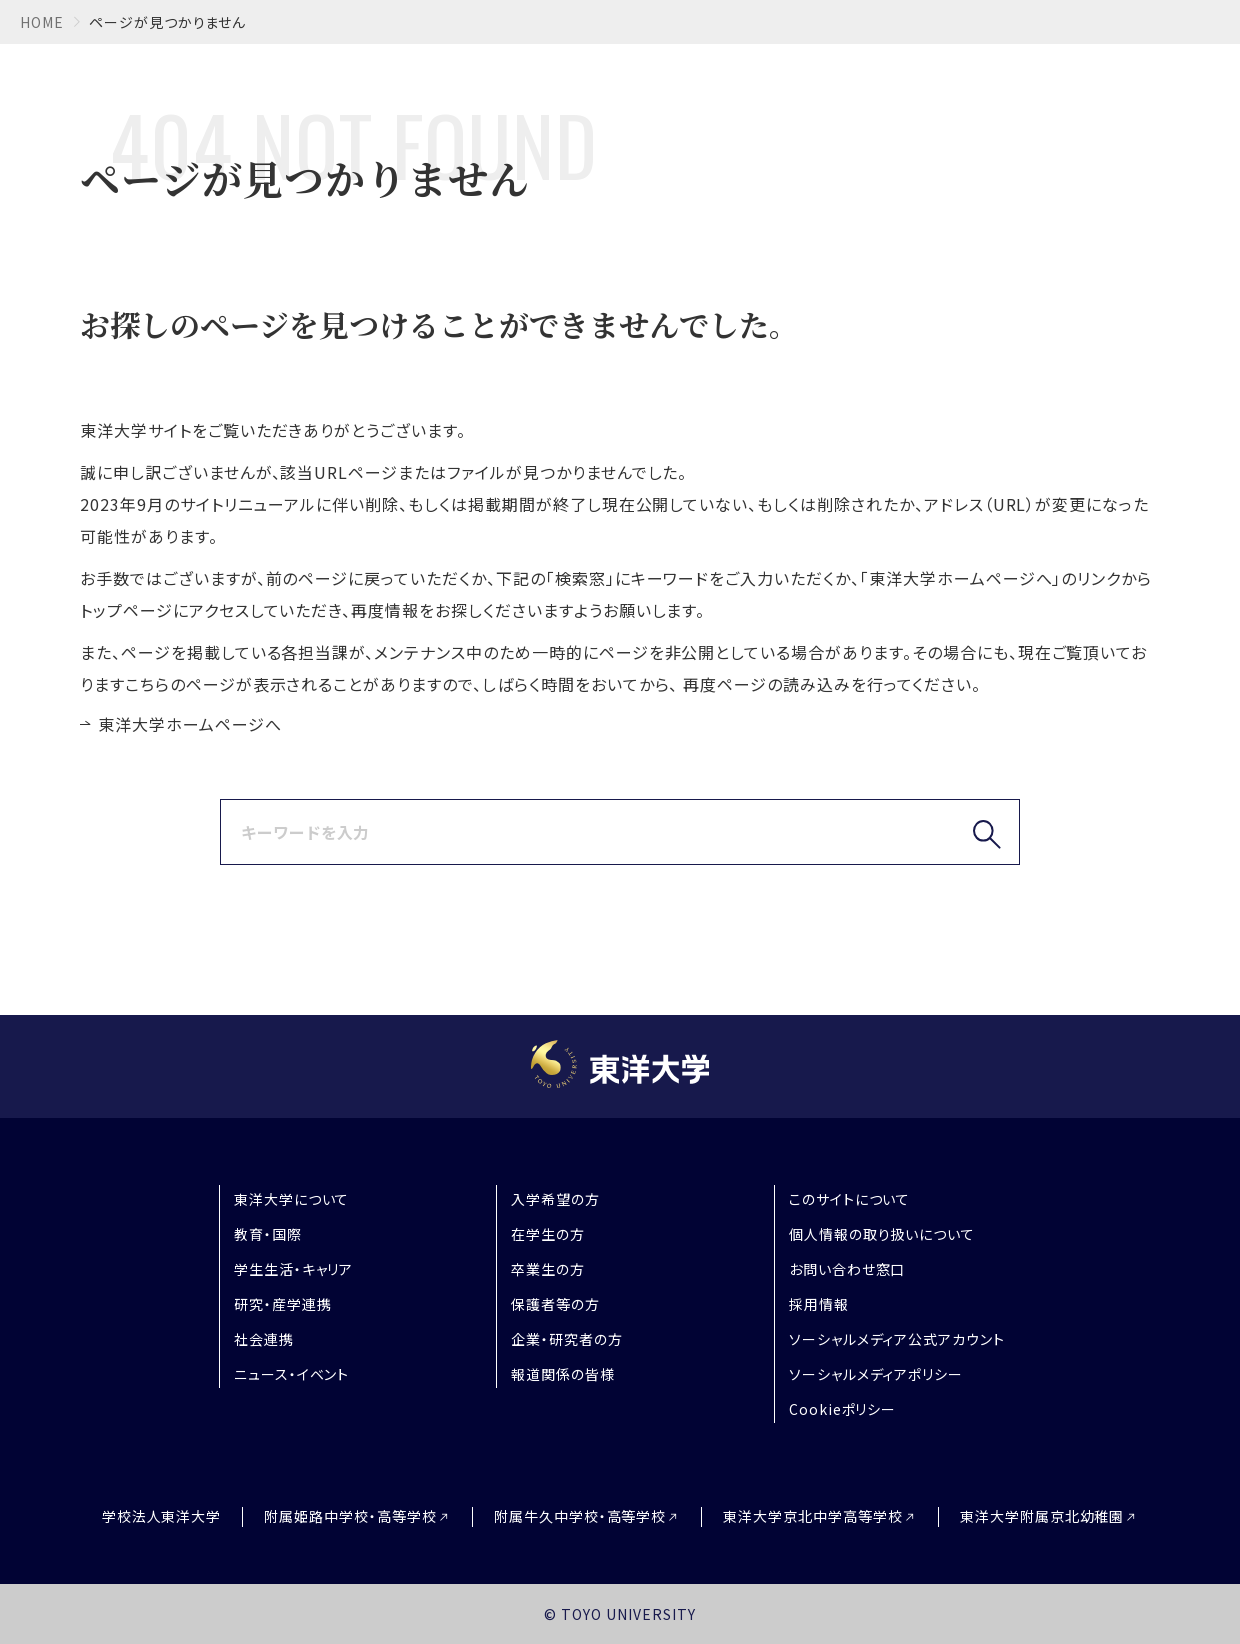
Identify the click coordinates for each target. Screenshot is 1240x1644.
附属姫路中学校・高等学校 (350, 1516)
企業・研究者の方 (567, 1339)
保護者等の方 (555, 1304)
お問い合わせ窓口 (847, 1269)
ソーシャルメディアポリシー (876, 1374)
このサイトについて (850, 1199)
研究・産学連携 (283, 1304)
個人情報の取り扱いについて (882, 1234)
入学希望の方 (555, 1199)
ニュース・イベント (292, 1374)
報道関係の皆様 (563, 1374)
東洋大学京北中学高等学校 (813, 1516)
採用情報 (819, 1304)
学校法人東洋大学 (162, 1516)
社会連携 (264, 1339)
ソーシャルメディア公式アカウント (897, 1339)
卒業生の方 (548, 1269)
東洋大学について (292, 1199)
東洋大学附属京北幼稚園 (1042, 1516)
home (42, 22)
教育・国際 (268, 1234)
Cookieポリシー (843, 1409)
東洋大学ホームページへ (190, 724)
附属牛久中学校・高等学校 (580, 1516)
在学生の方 (548, 1234)
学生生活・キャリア (294, 1269)
